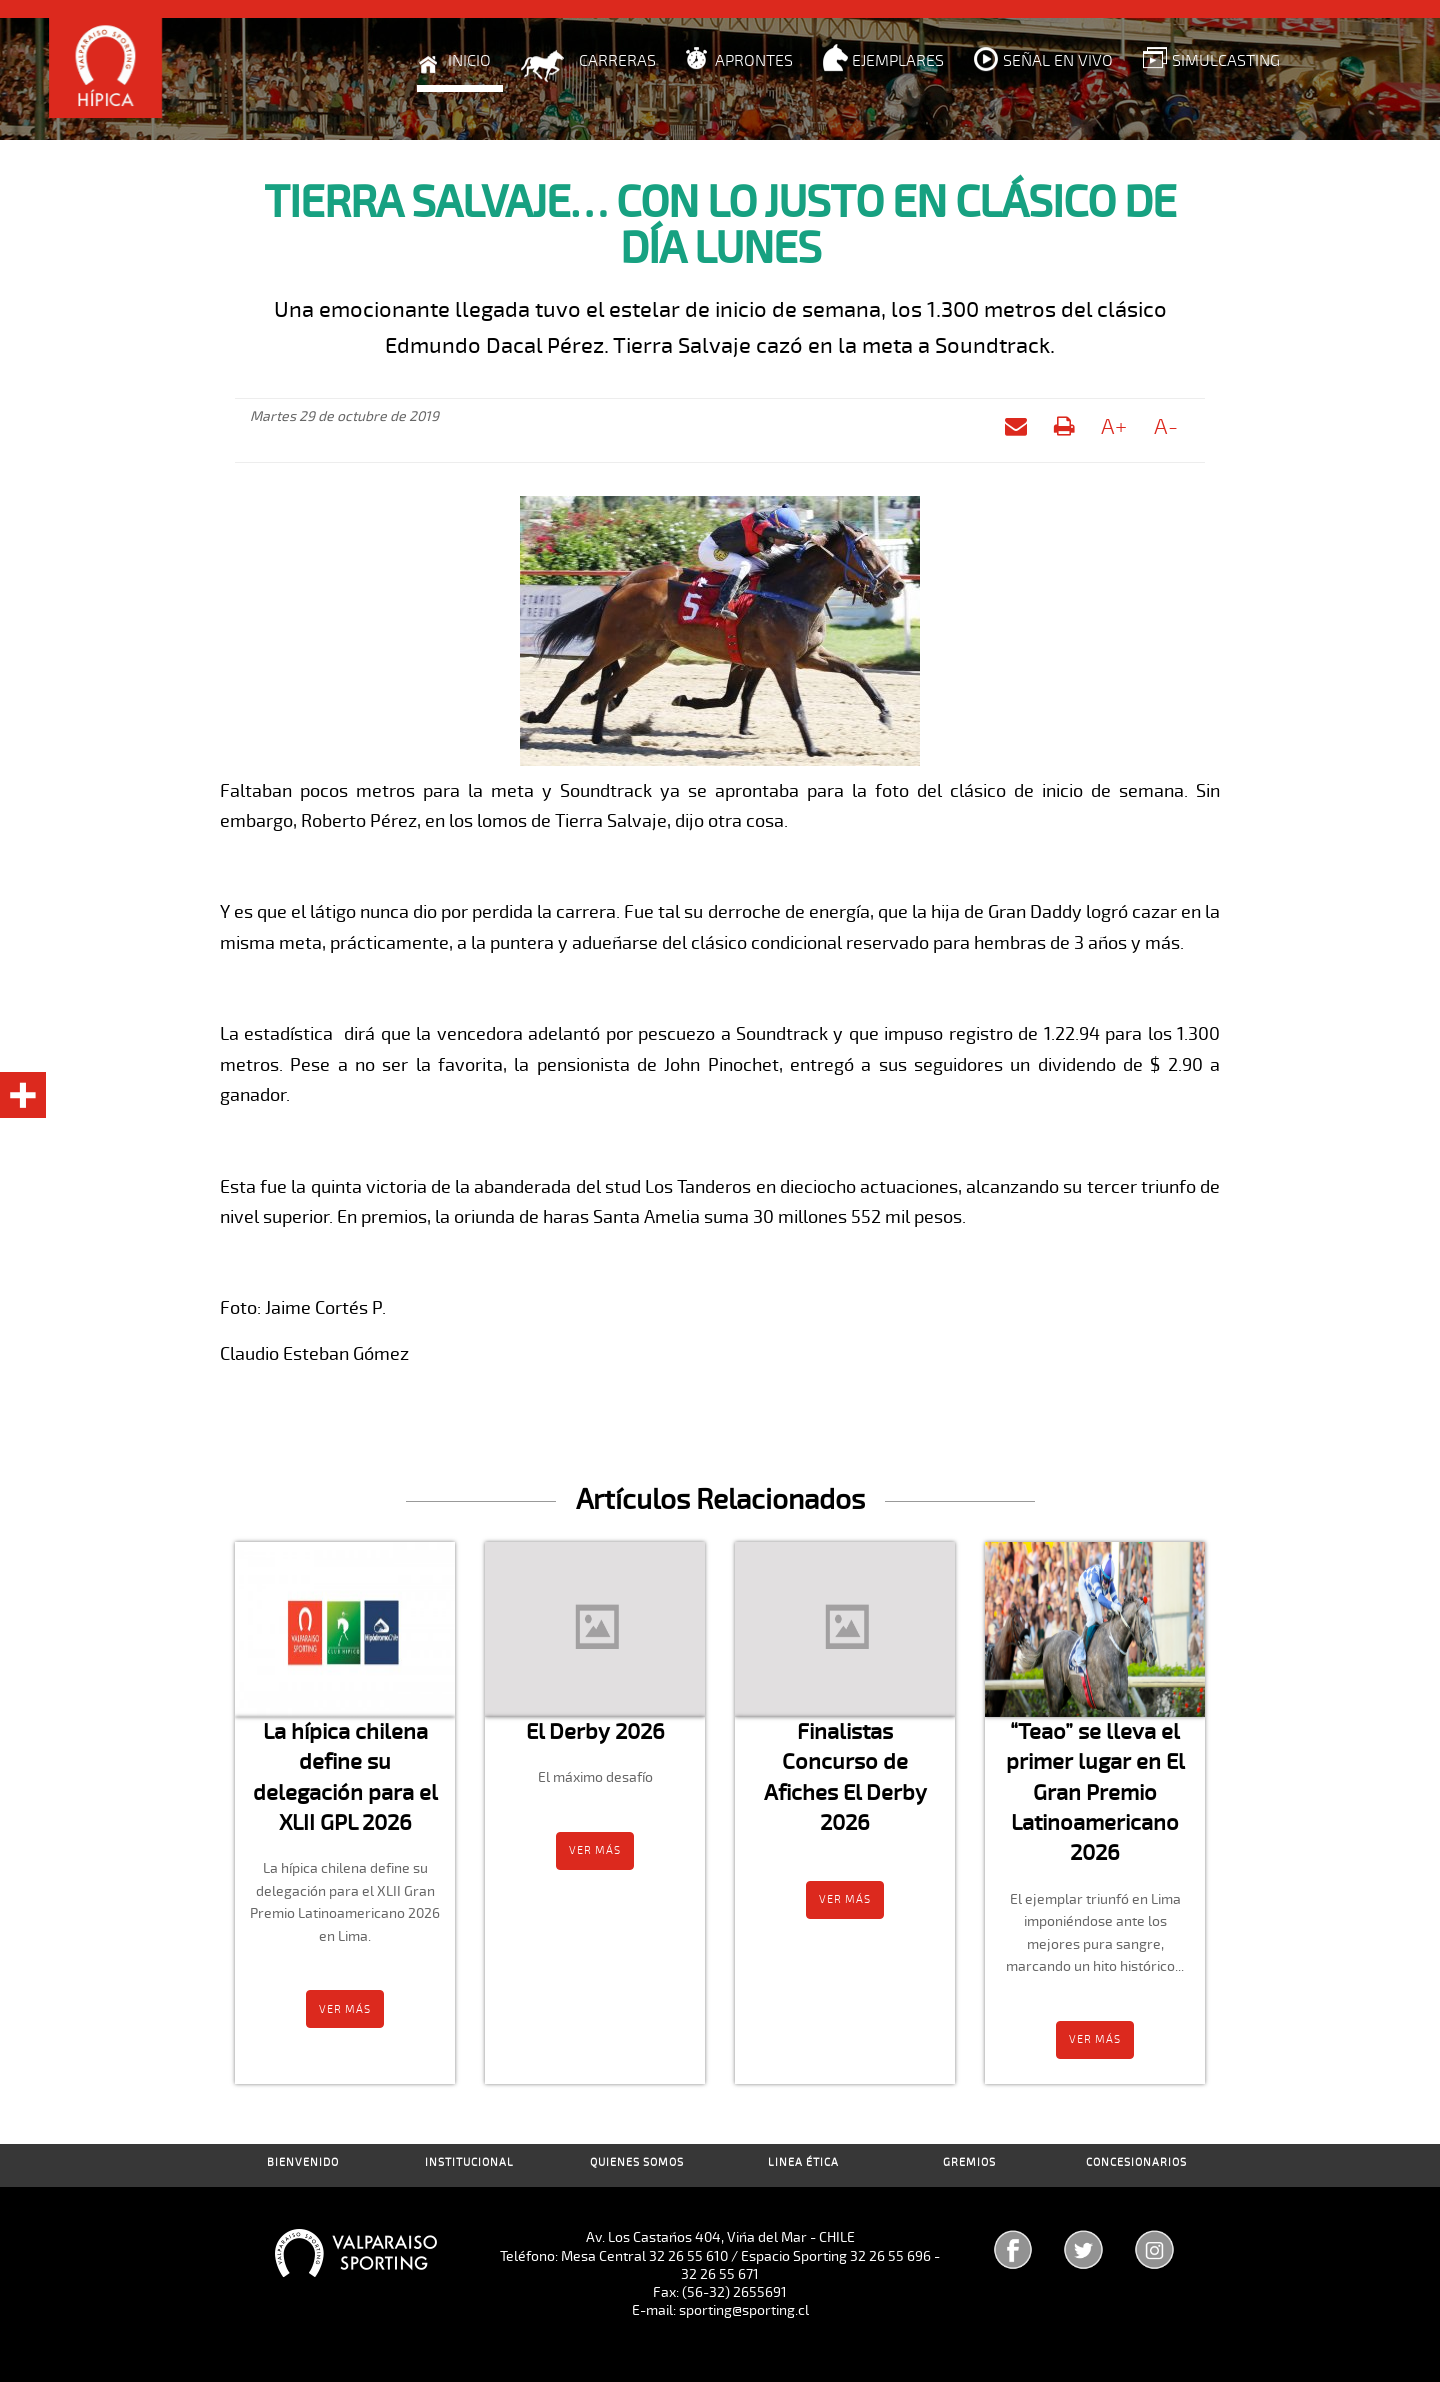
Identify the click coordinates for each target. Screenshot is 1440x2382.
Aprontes (754, 61)
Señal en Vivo (1058, 61)
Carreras (617, 61)
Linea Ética (803, 2162)
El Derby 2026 (595, 1731)
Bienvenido (303, 2162)
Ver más (345, 2009)
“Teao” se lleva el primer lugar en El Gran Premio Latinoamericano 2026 (1095, 1792)
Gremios (969, 2162)
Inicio (469, 61)
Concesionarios (1136, 2162)
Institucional (469, 2162)
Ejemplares (898, 61)
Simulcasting (1226, 61)
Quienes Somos (637, 2162)
